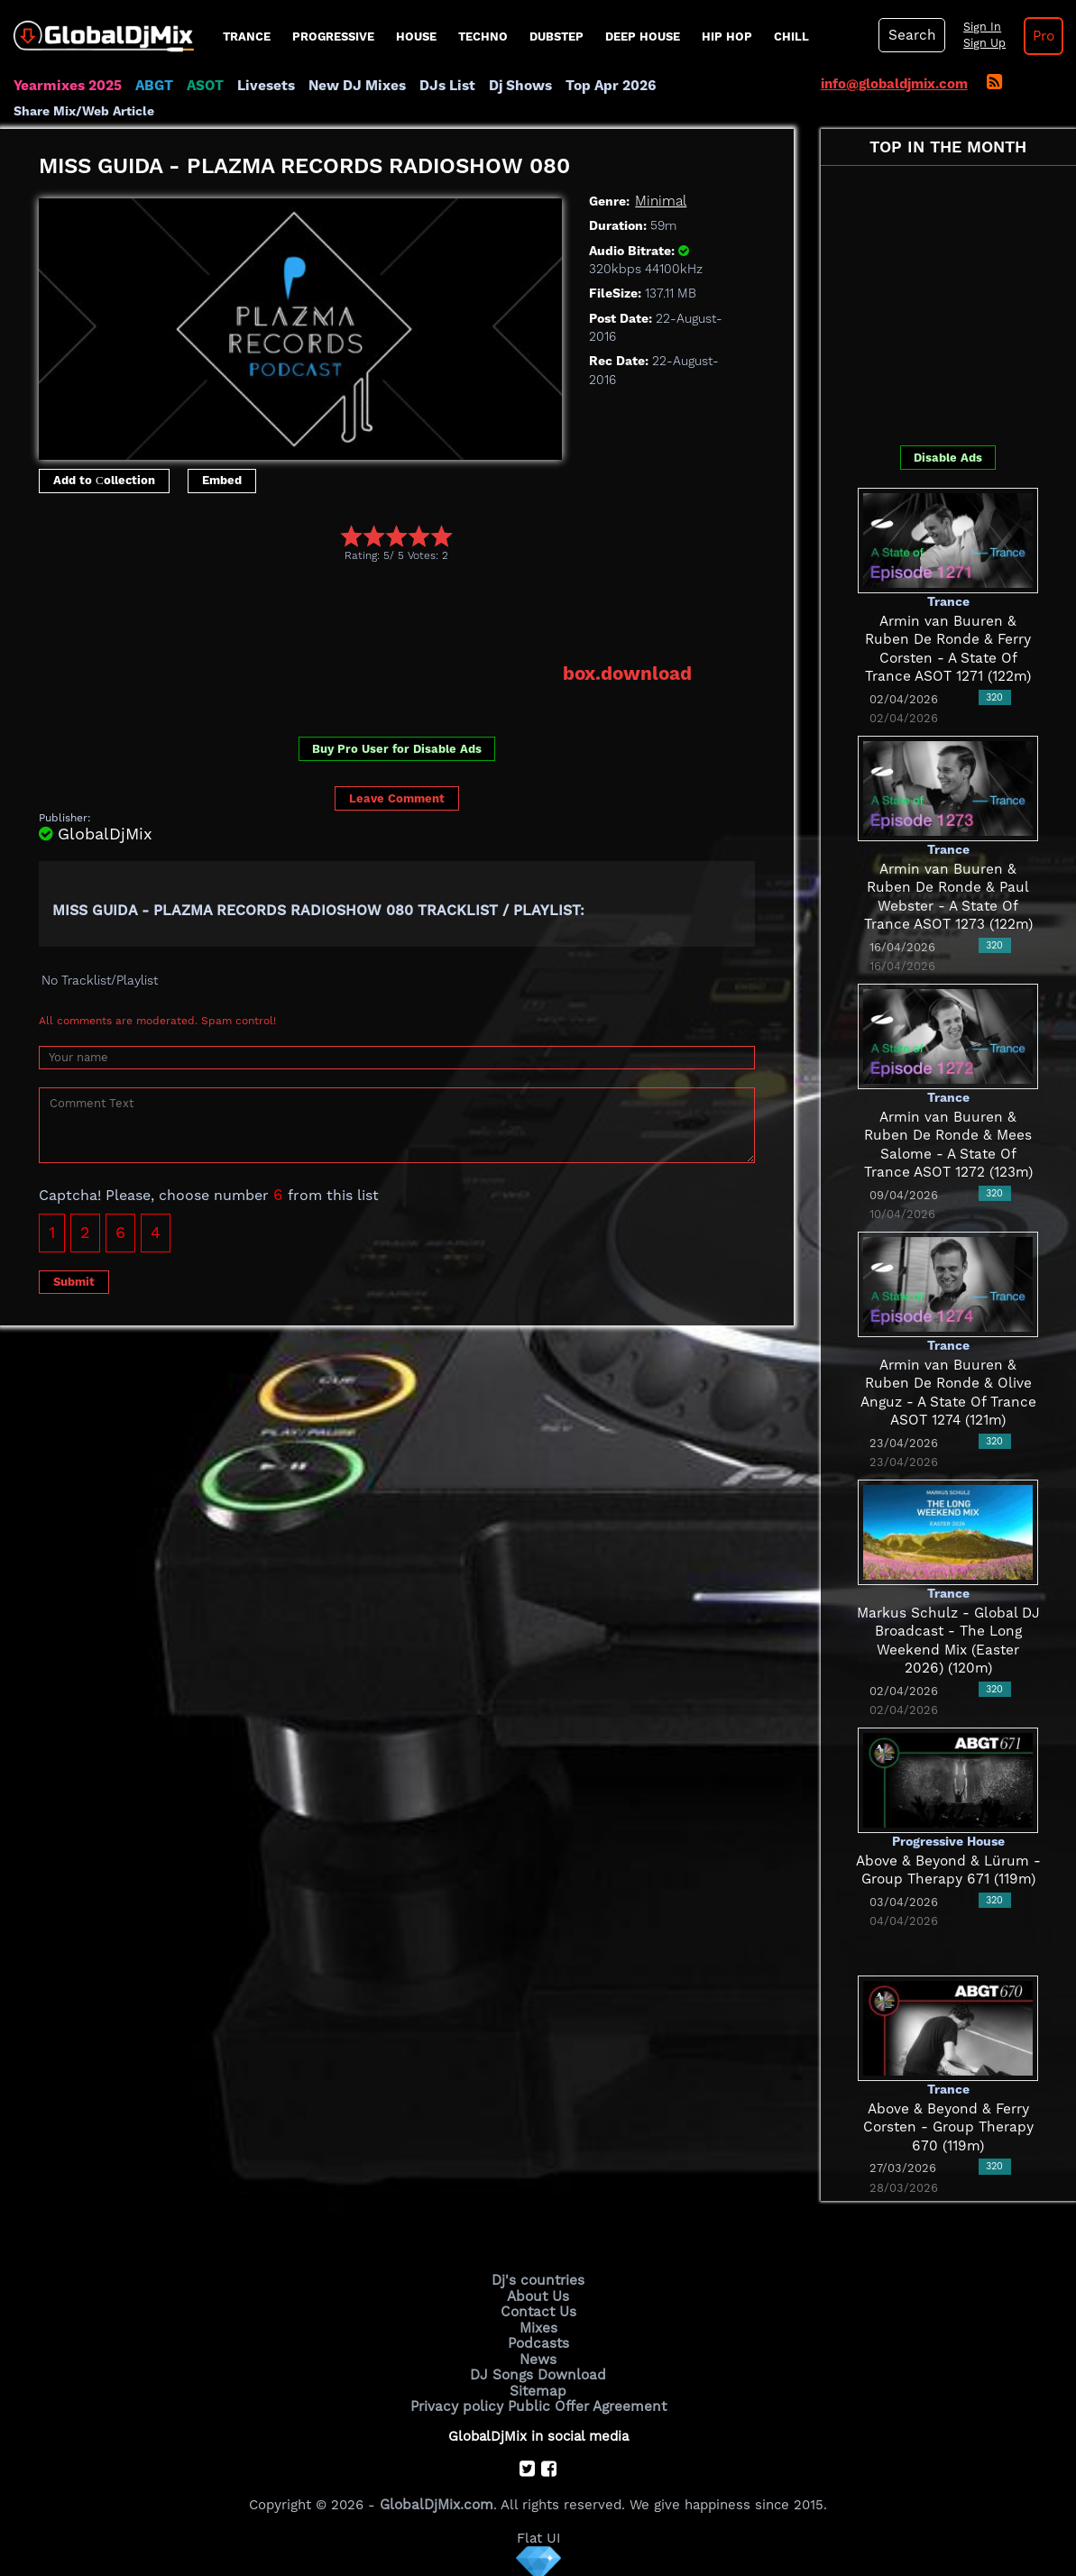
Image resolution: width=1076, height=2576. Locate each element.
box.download (628, 672)
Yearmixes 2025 (66, 86)
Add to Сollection (104, 480)
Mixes (538, 2326)
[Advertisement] (367, 611)
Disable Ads (948, 456)
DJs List (439, 86)
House (416, 36)
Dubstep (556, 36)
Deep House (642, 36)
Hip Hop (727, 36)
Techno (483, 36)
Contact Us (538, 2311)
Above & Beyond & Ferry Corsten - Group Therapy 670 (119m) (948, 2126)
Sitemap (538, 2387)
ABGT (151, 86)
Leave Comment (397, 797)
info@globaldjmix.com (894, 84)
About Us (538, 2295)
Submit (74, 1280)
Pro (1039, 36)
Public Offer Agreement (585, 2402)
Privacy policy (459, 2402)
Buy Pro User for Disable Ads (397, 748)
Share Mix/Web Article (84, 111)
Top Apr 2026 (599, 86)
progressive (333, 36)
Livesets (262, 86)
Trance (247, 36)
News (538, 2357)
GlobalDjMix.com (437, 2500)
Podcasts (538, 2341)
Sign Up (980, 43)
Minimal (660, 201)
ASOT (201, 86)
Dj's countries (538, 2280)
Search (910, 35)
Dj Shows (511, 86)
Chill (791, 36)
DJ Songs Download (538, 2372)
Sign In (978, 27)
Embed (222, 480)
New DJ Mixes (351, 86)
